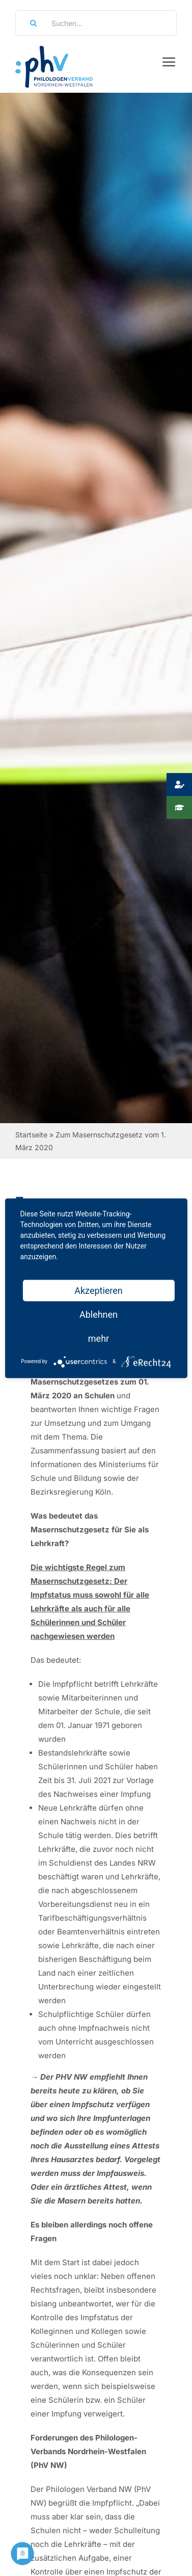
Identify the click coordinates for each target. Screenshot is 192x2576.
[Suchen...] (96, 23)
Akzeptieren (98, 1290)
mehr (98, 1338)
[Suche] (30, 23)
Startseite (31, 1134)
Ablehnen (98, 1314)
